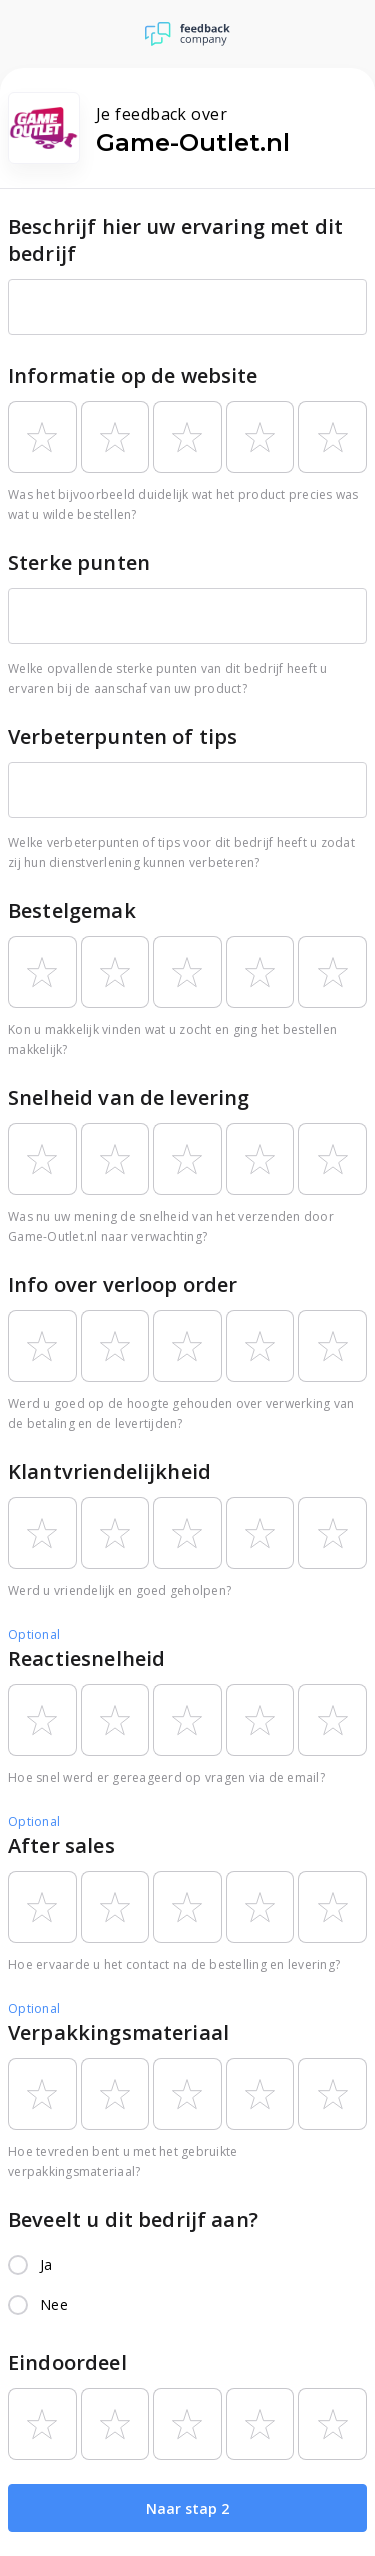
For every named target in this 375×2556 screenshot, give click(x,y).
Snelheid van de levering (129, 1097)
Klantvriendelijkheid (109, 1471)
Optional (34, 1634)
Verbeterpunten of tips (122, 736)
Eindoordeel (67, 2362)
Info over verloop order (122, 1284)
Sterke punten (79, 562)
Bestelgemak (72, 910)
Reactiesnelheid (86, 1658)
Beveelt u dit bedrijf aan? (133, 2219)
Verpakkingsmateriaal (118, 2032)
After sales (61, 1845)
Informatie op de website (133, 375)
